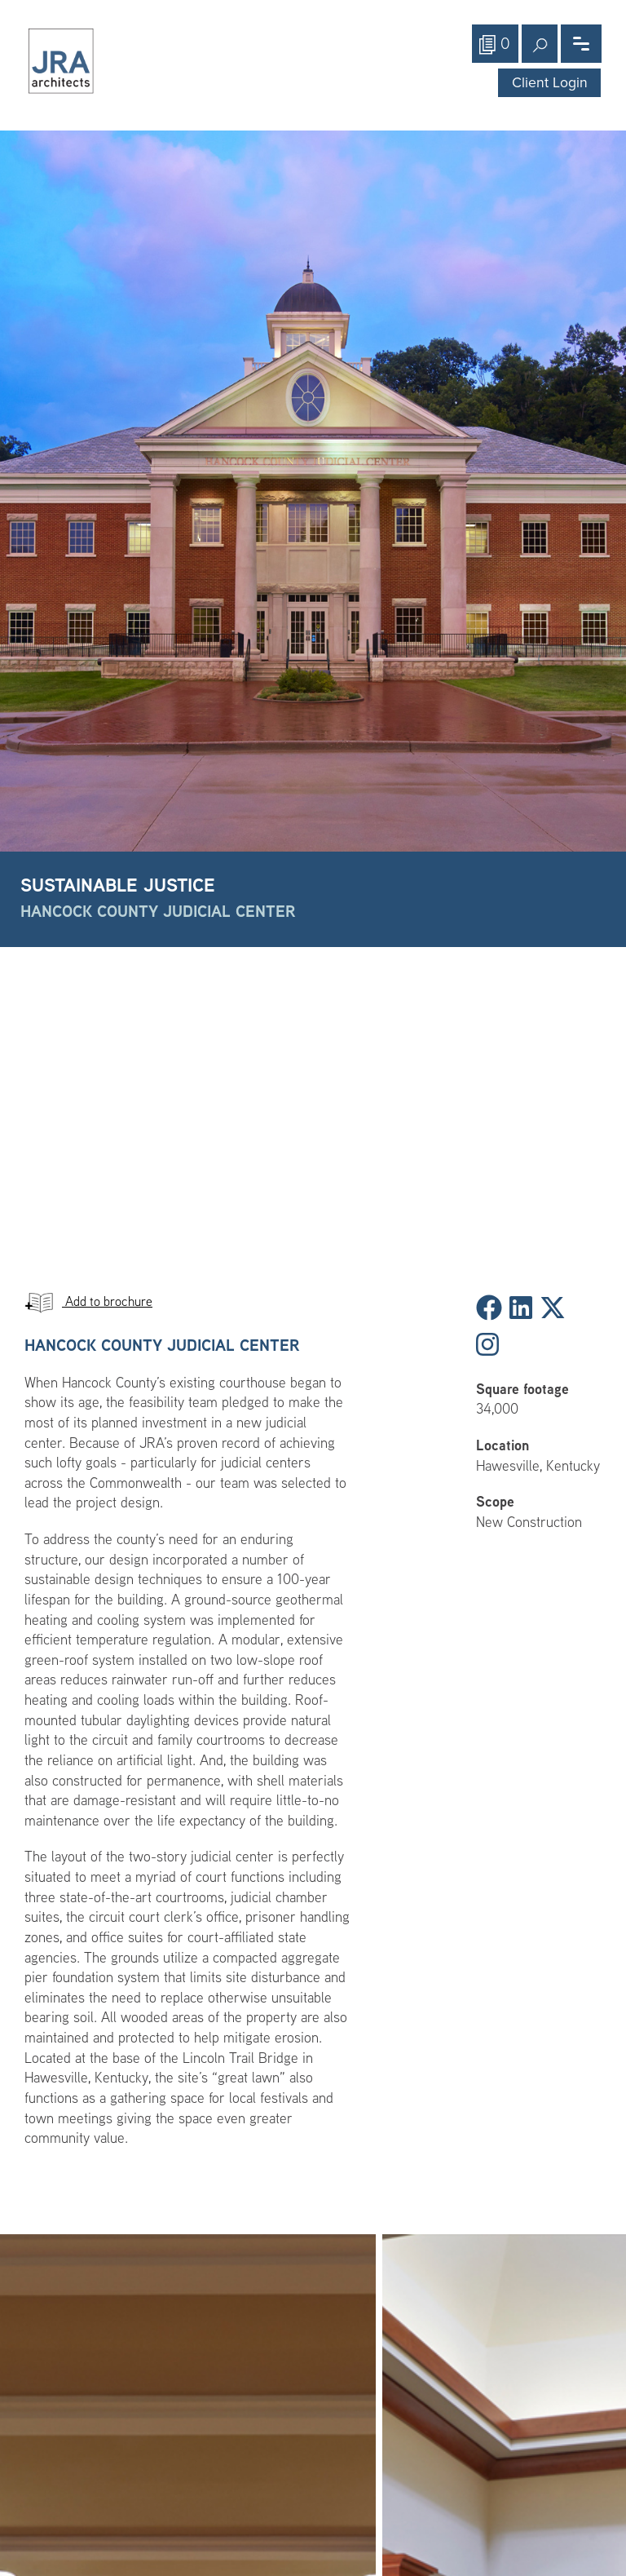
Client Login (550, 82)
